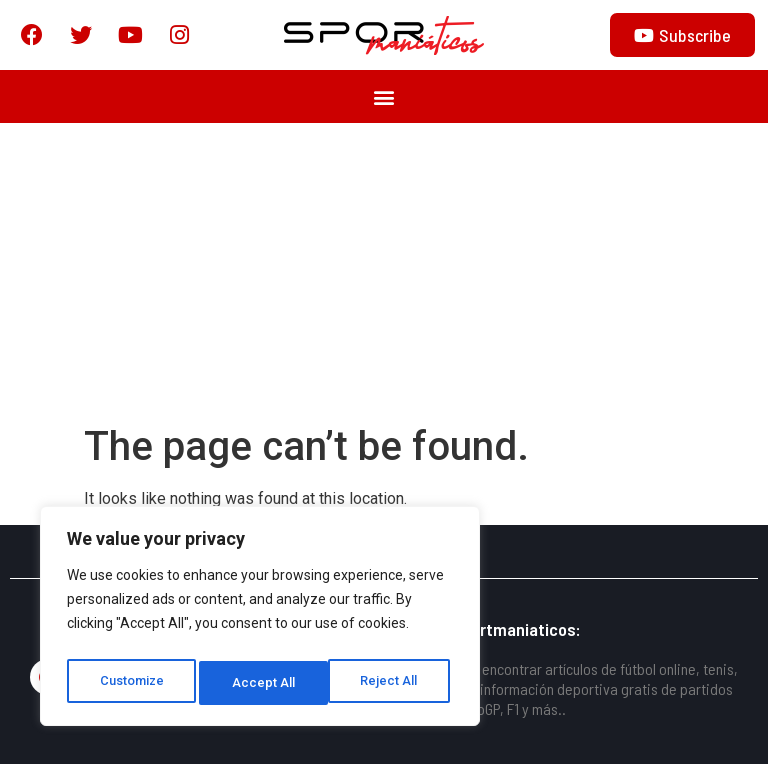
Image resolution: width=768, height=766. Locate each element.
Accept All (391, 683)
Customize (131, 683)
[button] (384, 98)
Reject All (263, 683)
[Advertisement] (384, 275)
